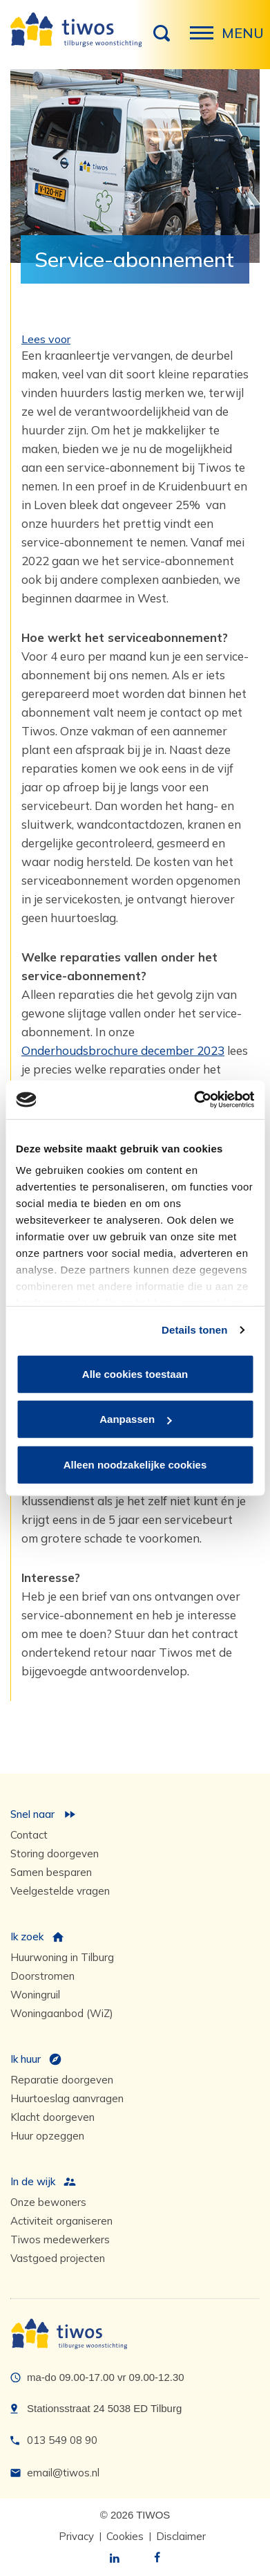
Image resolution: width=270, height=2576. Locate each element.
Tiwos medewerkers (60, 2239)
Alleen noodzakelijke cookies (135, 1464)
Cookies (125, 2536)
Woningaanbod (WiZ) (61, 2013)
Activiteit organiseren (61, 2220)
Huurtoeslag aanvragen (67, 2098)
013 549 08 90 (62, 2440)
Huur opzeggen (47, 2135)
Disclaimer (181, 2536)
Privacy (76, 2536)
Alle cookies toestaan (135, 1373)
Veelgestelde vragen (60, 1890)
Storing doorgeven (54, 1853)
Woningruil (35, 1994)
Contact (29, 1834)
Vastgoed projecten (57, 2258)
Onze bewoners (48, 2202)
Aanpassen (135, 1419)
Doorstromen (42, 1975)
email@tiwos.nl (63, 2472)
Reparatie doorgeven (61, 2079)
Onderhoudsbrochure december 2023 (122, 1050)
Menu (206, 40)
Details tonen (194, 1330)
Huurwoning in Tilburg (62, 1957)
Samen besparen (51, 1872)
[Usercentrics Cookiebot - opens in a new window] (194, 1100)
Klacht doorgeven (52, 2117)
